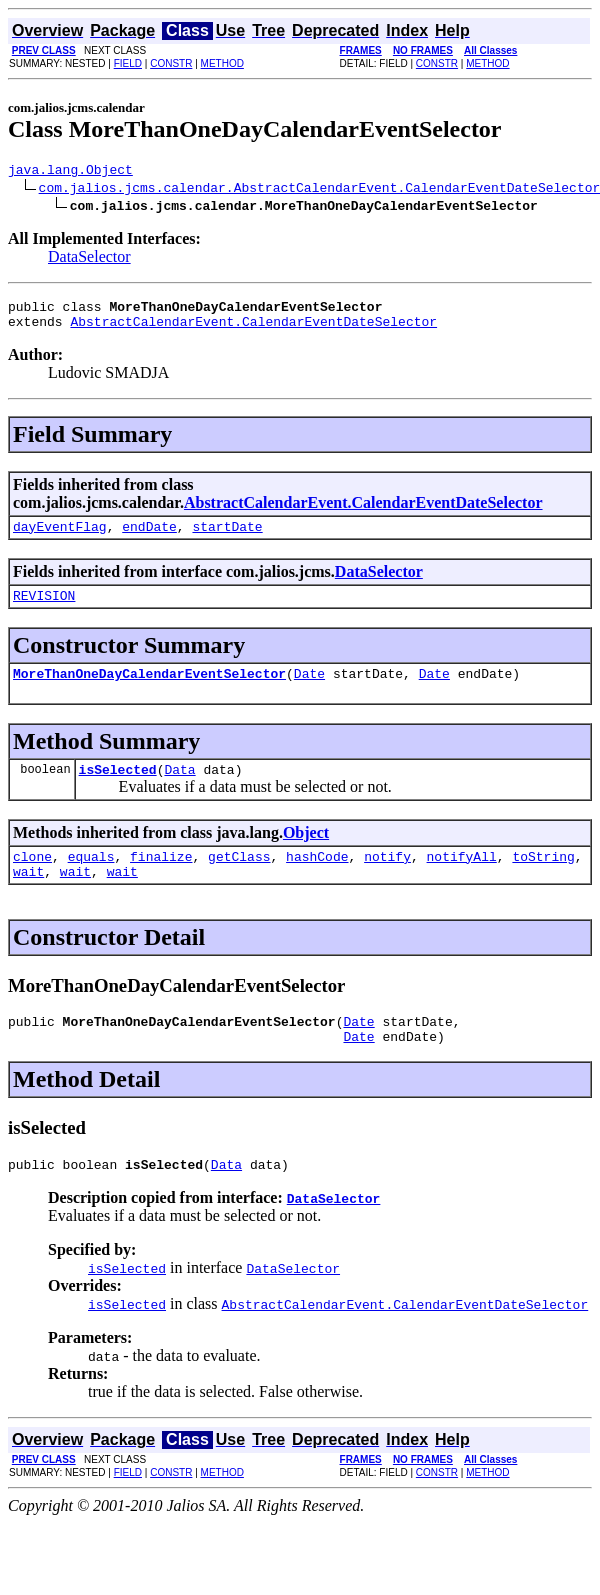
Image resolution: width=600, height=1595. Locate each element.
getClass (239, 880)
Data (179, 790)
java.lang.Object (70, 172)
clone (32, 880)
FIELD (128, 63)
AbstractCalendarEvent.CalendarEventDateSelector (253, 330)
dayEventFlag (60, 538)
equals (91, 880)
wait (28, 898)
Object (306, 853)
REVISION (44, 610)
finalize (161, 880)
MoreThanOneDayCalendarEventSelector (149, 691)
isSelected (118, 790)
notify (387, 880)
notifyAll (462, 880)
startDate (227, 538)
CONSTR (171, 63)
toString (543, 880)
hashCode (317, 880)
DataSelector (89, 259)
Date (309, 691)
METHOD (222, 63)
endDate (149, 538)
